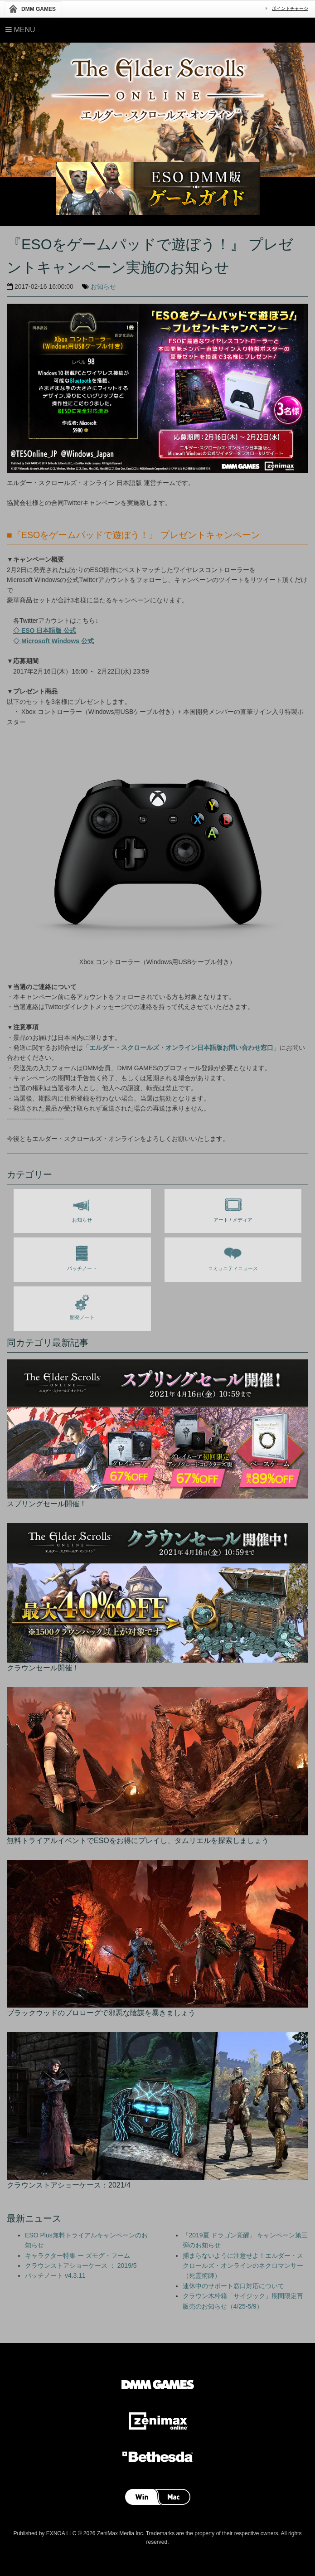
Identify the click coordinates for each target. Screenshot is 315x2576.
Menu (20, 30)
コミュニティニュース (233, 1256)
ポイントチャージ (290, 8)
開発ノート (82, 1305)
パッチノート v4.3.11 (55, 2275)
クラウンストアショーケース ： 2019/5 (81, 2265)
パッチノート (82, 1256)
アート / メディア (232, 1208)
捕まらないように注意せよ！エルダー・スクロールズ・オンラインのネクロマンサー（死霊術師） (243, 2266)
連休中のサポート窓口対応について (233, 2286)
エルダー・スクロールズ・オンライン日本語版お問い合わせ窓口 (181, 1047)
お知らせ (103, 286)
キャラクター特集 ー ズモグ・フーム (77, 2255)
